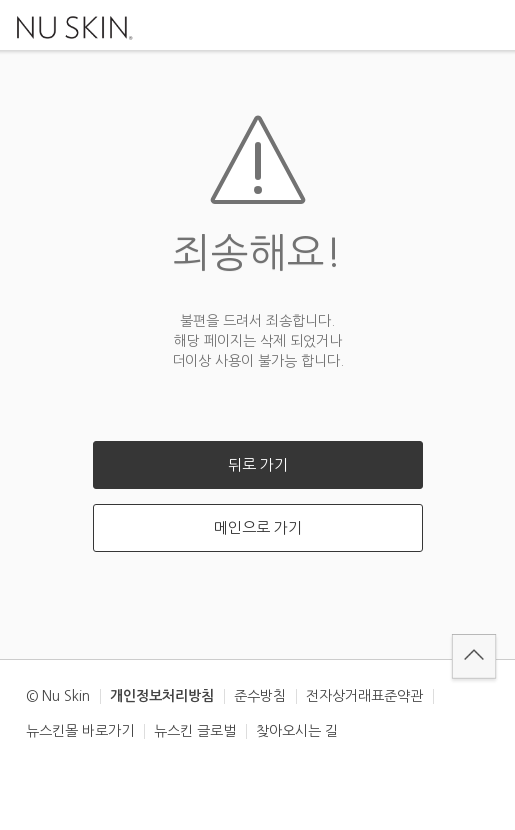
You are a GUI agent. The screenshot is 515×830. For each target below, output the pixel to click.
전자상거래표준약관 (364, 696)
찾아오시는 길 (297, 731)
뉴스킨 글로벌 (195, 731)
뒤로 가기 (258, 464)
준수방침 (260, 696)
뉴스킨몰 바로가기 (80, 731)
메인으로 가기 (258, 527)
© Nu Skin (58, 696)
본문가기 (0, 0)
